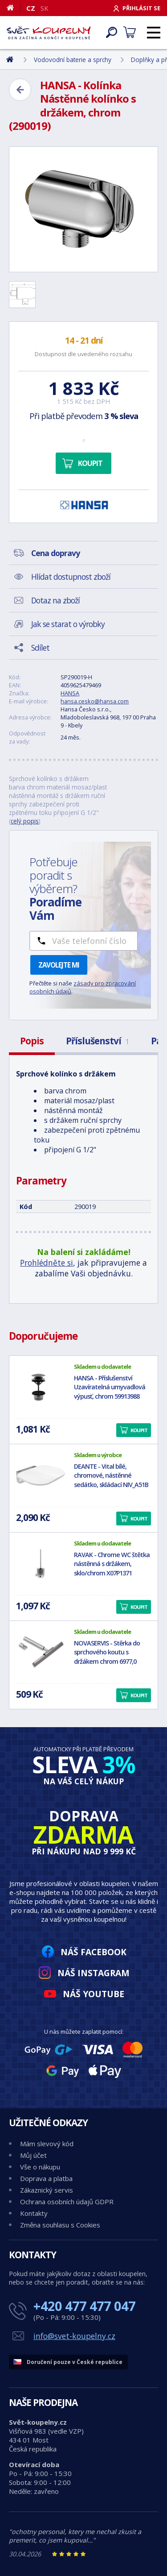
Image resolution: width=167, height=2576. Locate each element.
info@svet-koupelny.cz (74, 2336)
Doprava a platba (46, 2178)
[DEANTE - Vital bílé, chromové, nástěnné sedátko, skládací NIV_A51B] (40, 1475)
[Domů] (13, 7)
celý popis (25, 821)
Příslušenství (97, 1041)
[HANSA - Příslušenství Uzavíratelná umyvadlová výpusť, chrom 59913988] (40, 1387)
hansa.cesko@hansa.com (95, 701)
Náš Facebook (93, 1952)
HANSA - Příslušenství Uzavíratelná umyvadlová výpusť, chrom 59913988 (109, 1387)
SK (45, 8)
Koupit (90, 463)
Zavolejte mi (58, 964)
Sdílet (40, 647)
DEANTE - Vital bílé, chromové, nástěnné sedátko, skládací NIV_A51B (111, 1475)
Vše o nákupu (40, 2166)
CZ (30, 8)
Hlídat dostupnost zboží (70, 576)
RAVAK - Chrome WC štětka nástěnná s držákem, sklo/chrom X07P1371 (112, 1564)
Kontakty (34, 2213)
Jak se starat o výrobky (68, 624)
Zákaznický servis (46, 2189)
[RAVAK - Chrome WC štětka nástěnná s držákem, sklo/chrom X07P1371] (40, 1563)
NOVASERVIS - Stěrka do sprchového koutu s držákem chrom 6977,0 (107, 1652)
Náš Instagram (93, 1973)
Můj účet (33, 2155)
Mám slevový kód (46, 2143)
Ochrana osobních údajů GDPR (67, 2201)
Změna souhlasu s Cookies (60, 2224)
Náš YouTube (93, 1994)
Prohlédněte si (46, 1262)
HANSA (70, 693)
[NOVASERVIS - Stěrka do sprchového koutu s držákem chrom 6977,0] (40, 1652)
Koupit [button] (138, 1430)
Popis (32, 1041)
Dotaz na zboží (55, 600)
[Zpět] (20, 90)
